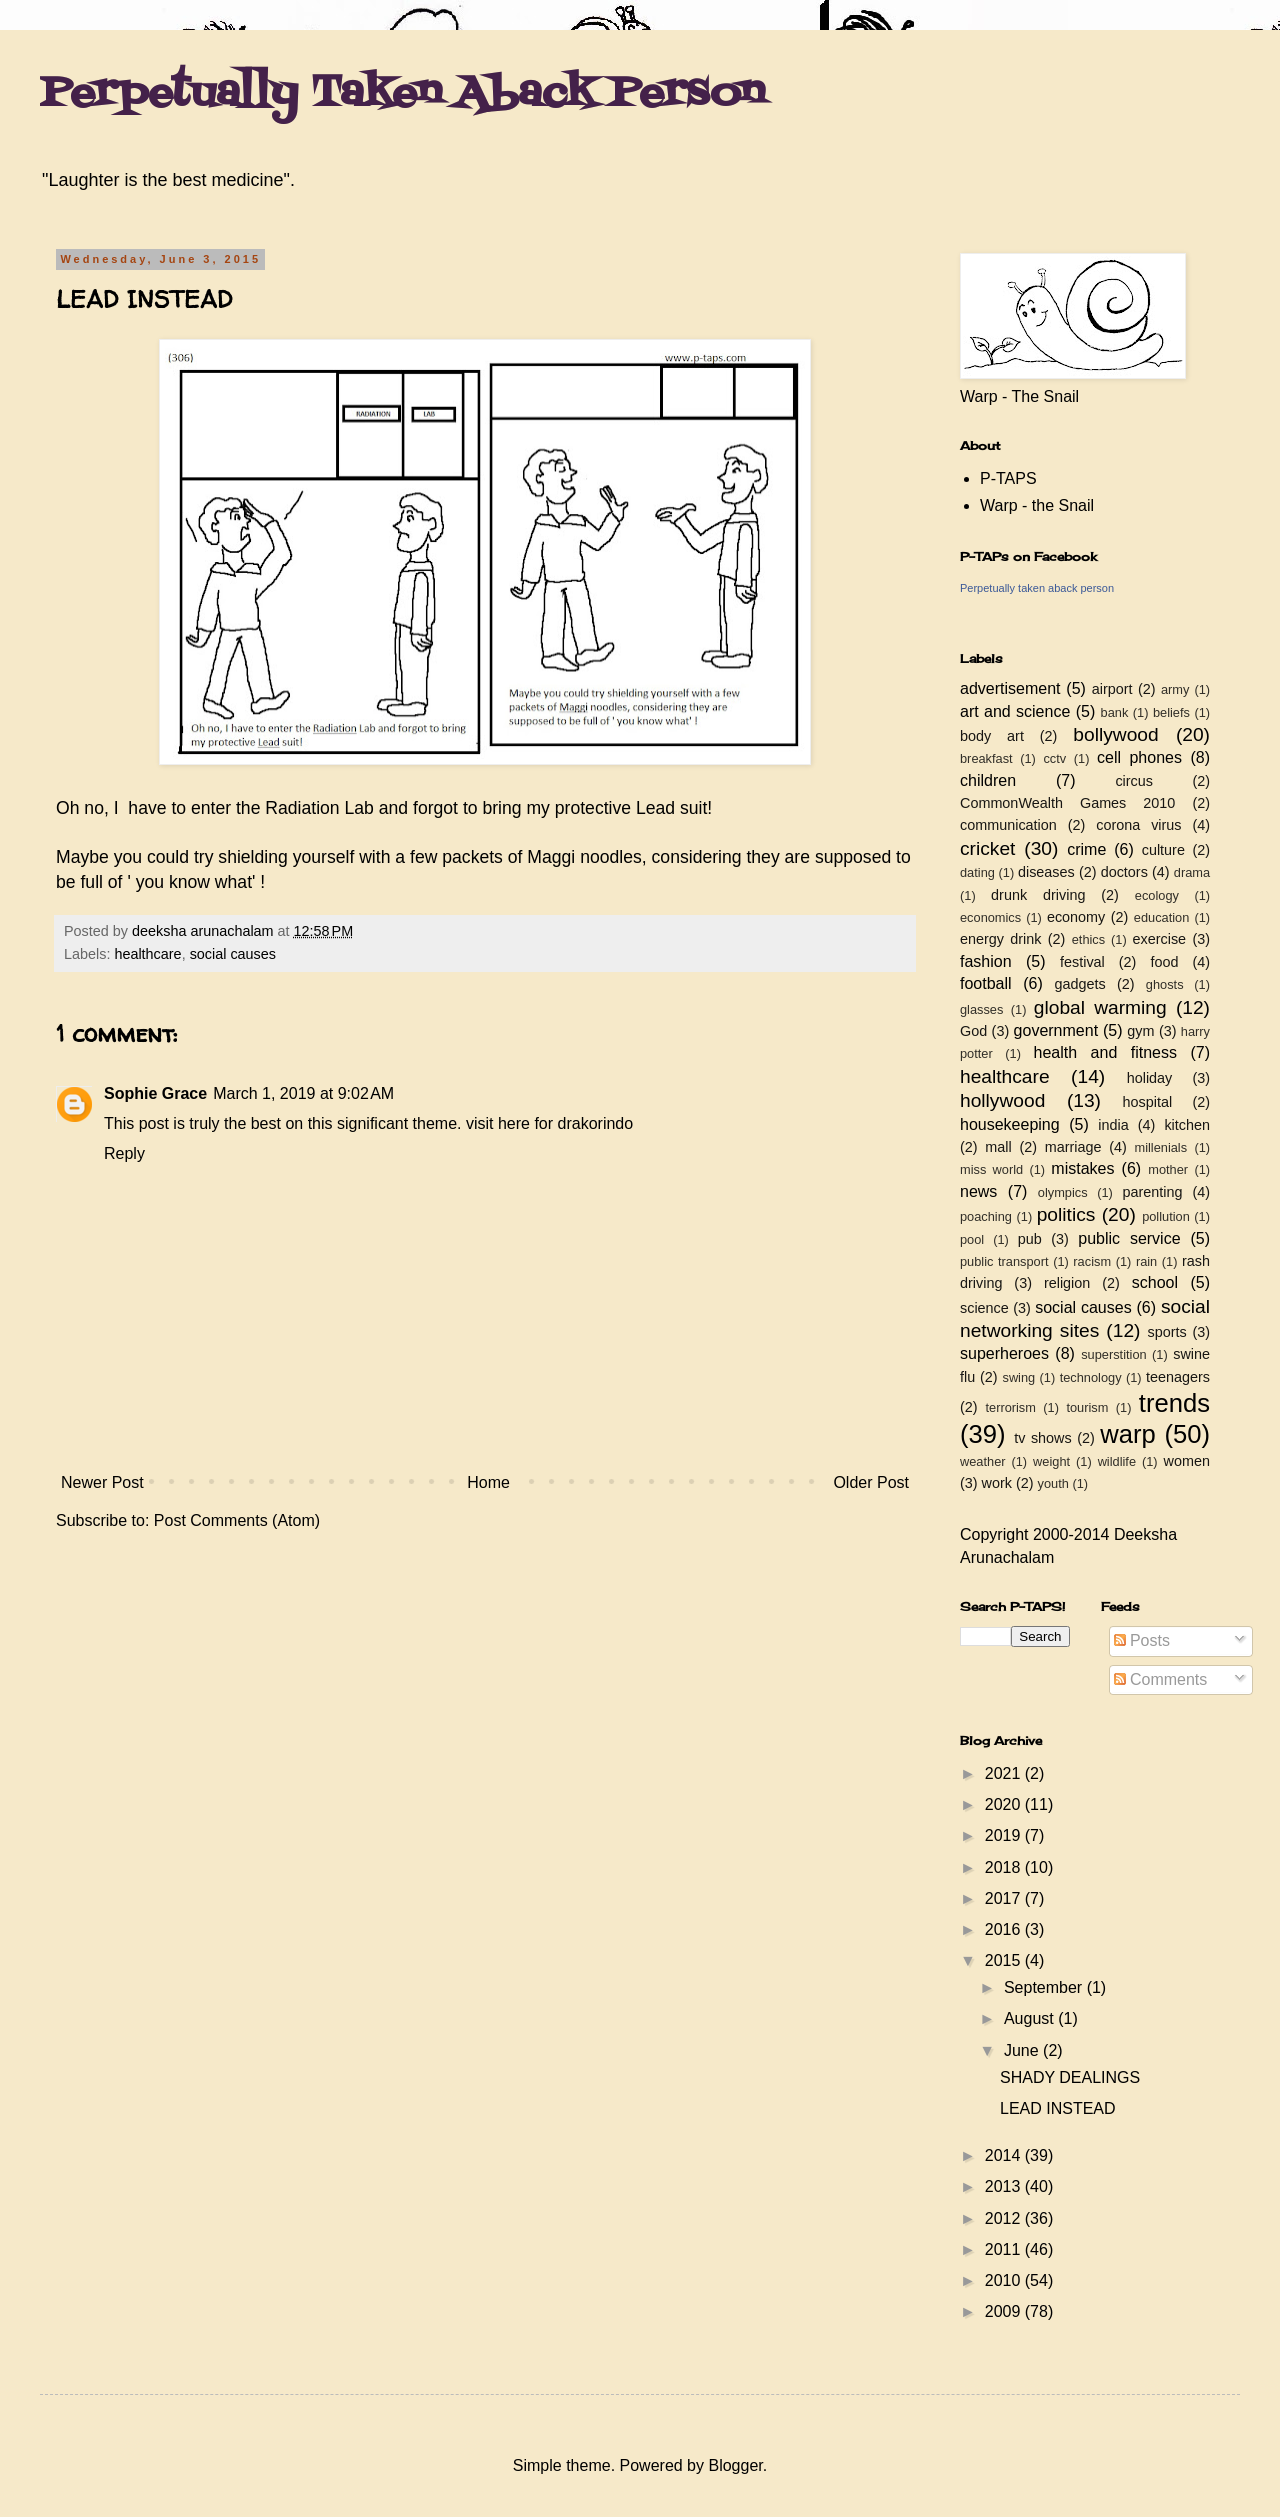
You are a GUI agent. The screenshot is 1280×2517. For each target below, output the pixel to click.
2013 (1005, 2186)
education (1162, 917)
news (978, 1191)
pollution (1166, 1216)
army (1175, 689)
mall (998, 1147)
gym (1140, 1031)
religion (1067, 1283)
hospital (1148, 1102)
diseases (1046, 872)
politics (1066, 1214)
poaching (986, 1216)
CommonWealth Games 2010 (1067, 803)
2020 (1005, 1804)
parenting (1152, 1192)
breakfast (986, 758)
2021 (1005, 1773)
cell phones (1139, 757)
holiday (1150, 1078)
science (984, 1308)
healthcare (147, 954)
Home (488, 1482)
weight (1051, 1461)
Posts (1142, 1640)
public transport (1004, 1261)
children (988, 780)
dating (977, 872)
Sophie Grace (155, 1093)
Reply (124, 1153)
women (1187, 1461)
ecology (1157, 895)
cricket (987, 848)
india (1113, 1125)
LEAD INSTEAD (1058, 2108)
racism (1092, 1261)
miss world (991, 1169)
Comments (1161, 1679)
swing (1018, 1377)
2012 (1005, 2218)
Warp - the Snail (1037, 505)
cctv (1054, 758)
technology (1091, 1377)
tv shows (1043, 1438)
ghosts (1165, 984)
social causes (233, 954)
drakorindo (596, 1123)
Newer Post (102, 1482)
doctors (1124, 872)
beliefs (1171, 712)
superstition (1113, 1354)
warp (1127, 1434)
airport (1112, 689)
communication (1008, 825)
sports (1167, 1332)
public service (1129, 1238)
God (973, 1031)
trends (1174, 1403)
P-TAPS (1008, 478)
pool (972, 1239)
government (1056, 1030)
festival (1082, 962)
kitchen (1187, 1125)
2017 (1005, 1898)
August (1031, 2018)
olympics (1063, 1192)
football (986, 983)
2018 (1005, 1867)
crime (1086, 849)
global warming (1100, 1007)
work (997, 1483)
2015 (1005, 1960)
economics (990, 917)
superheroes (1004, 1353)
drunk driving (1038, 895)
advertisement (1010, 688)
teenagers (1178, 1377)
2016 (1005, 1929)
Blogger (735, 2465)
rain (1146, 1261)
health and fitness (1105, 1052)
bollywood (1115, 734)
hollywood (1002, 1100)
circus (1134, 781)
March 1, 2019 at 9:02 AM (303, 1093)
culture (1163, 850)
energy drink (1001, 939)
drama (1192, 872)
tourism (1087, 1407)
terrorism (1010, 1407)
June (1023, 2050)
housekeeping (1010, 1124)
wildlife (1117, 1461)
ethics (1088, 939)
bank (1115, 712)
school (1155, 1282)
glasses (981, 1009)
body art (992, 736)
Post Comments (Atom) (237, 1520)
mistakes (1082, 1168)
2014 (1005, 2155)
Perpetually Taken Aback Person (402, 94)
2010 (1005, 2280)
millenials (1160, 1147)
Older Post (871, 1482)
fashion (986, 961)
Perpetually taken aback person (1037, 588)
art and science (1015, 711)
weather (983, 1461)
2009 (1005, 2311)
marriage (1073, 1147)
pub (1030, 1239)
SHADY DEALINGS (1070, 2077)
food (1164, 962)
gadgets (1080, 984)
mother (1168, 1169)
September (1045, 1987)
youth (1053, 1483)
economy (1076, 917)
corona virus (1138, 825)
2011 (1005, 2249)
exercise (1160, 939)
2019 (1005, 1835)
